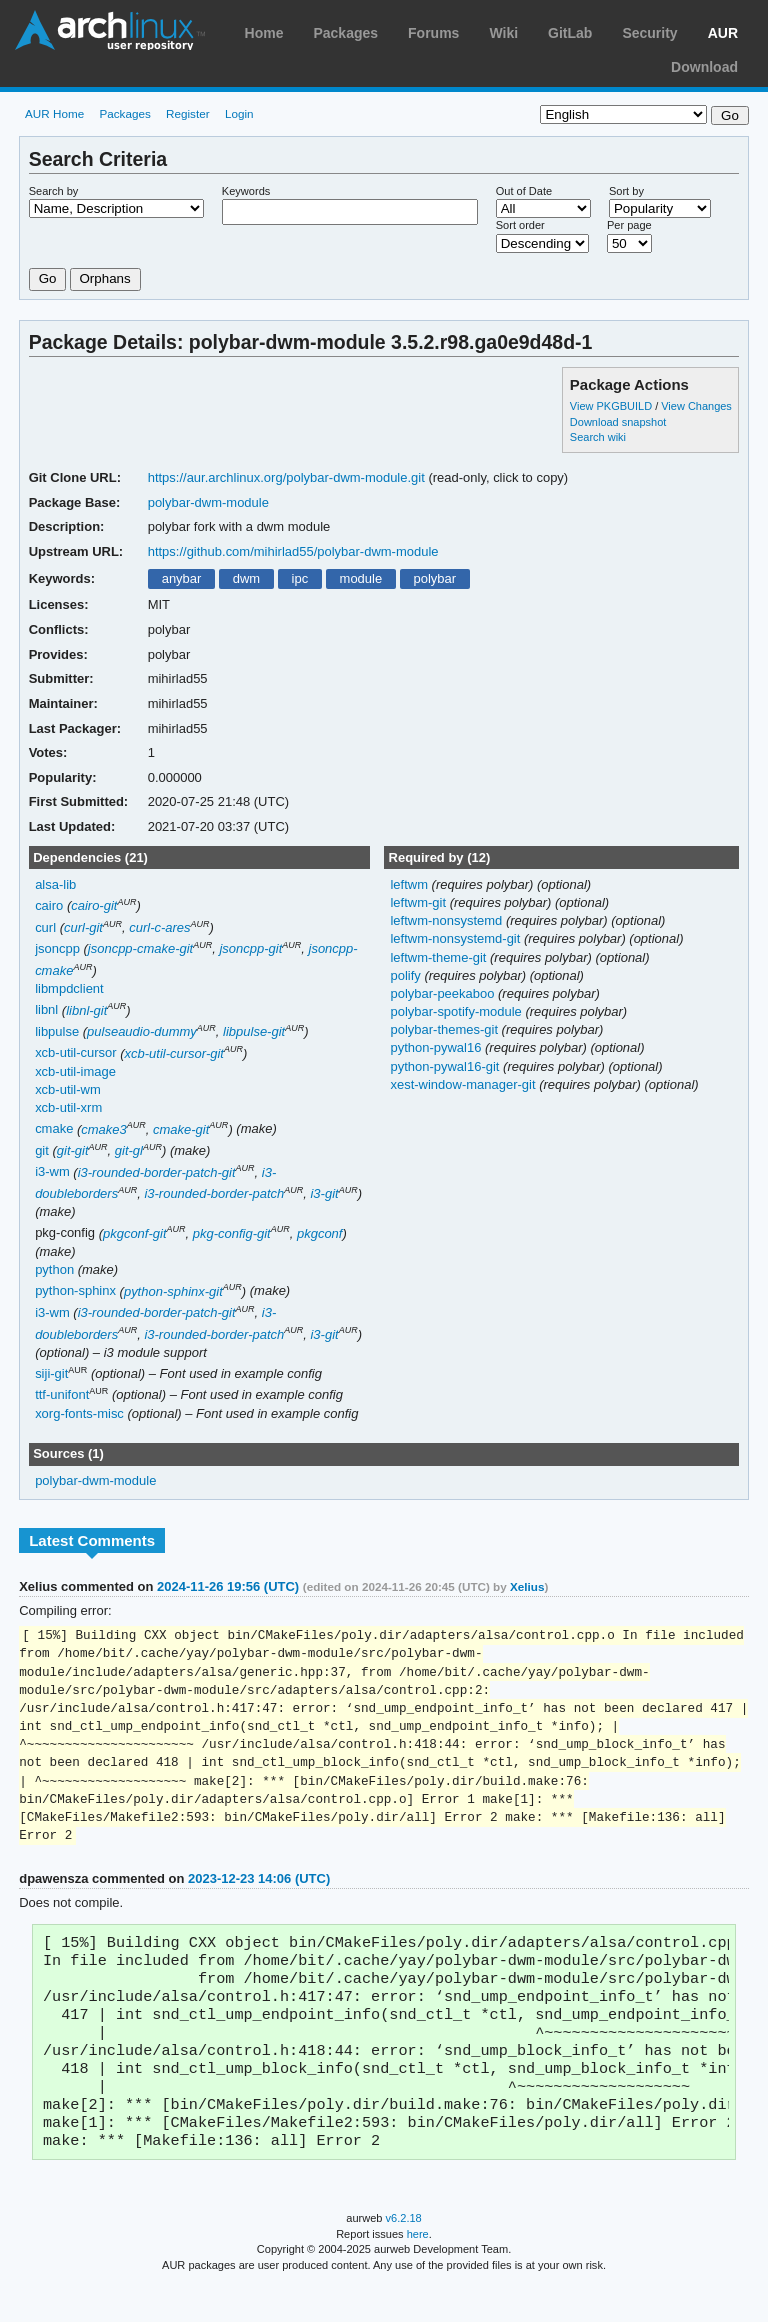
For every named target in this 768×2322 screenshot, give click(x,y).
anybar (182, 578)
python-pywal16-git (446, 1066)
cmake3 (103, 1129)
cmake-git (181, 1129)
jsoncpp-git (250, 948)
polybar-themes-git (445, 1029)
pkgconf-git (135, 1233)
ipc (300, 578)
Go (48, 278)
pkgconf (319, 1233)
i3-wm (52, 1172)
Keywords (246, 191)
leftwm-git (419, 902)
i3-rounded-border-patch (214, 1193)
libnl (46, 1010)
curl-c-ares (159, 927)
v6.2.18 (404, 2254)
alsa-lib (55, 884)
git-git (73, 1150)
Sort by (626, 191)
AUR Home (54, 113)
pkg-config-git (232, 1233)
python (54, 1269)
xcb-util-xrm (68, 1107)
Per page (629, 225)
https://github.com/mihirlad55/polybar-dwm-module (293, 551)
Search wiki (598, 437)
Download (704, 67)
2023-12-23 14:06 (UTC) (259, 1890)
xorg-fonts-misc (79, 1413)
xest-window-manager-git (464, 1084)
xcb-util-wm (68, 1089)
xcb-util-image (75, 1071)
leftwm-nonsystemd (447, 920)
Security (649, 33)
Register (188, 113)
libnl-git (86, 1010)
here (418, 2270)
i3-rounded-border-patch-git (157, 1172)
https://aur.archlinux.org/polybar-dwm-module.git (286, 477)
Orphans (105, 278)
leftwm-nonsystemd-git (457, 938)
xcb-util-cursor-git (174, 1053)
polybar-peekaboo (444, 993)
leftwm (410, 884)
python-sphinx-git (173, 1291)
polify (407, 975)
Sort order (520, 225)
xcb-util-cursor (76, 1053)
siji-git (51, 1373)
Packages (345, 33)
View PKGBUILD (612, 406)
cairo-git (94, 905)
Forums (433, 33)
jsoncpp (57, 948)
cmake (54, 1129)
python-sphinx (75, 1291)
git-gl (129, 1150)
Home (264, 33)
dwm (246, 578)
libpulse (57, 1031)
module (361, 578)
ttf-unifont (62, 1395)
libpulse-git (254, 1031)
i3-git (324, 1193)
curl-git (83, 927)
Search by (54, 191)
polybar (435, 578)
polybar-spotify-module (457, 1011)
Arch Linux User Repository (110, 30)
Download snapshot (618, 422)
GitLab (570, 33)
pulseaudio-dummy (142, 1031)
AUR (723, 33)
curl (45, 927)
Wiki (503, 33)
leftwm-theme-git (440, 957)
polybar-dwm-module (208, 502)
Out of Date (524, 191)
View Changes (696, 406)
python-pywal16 (437, 1047)
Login (239, 113)
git (42, 1150)
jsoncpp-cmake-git (140, 948)
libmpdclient (69, 988)
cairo (49, 905)
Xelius (527, 1586)
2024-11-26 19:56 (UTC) (228, 1586)
